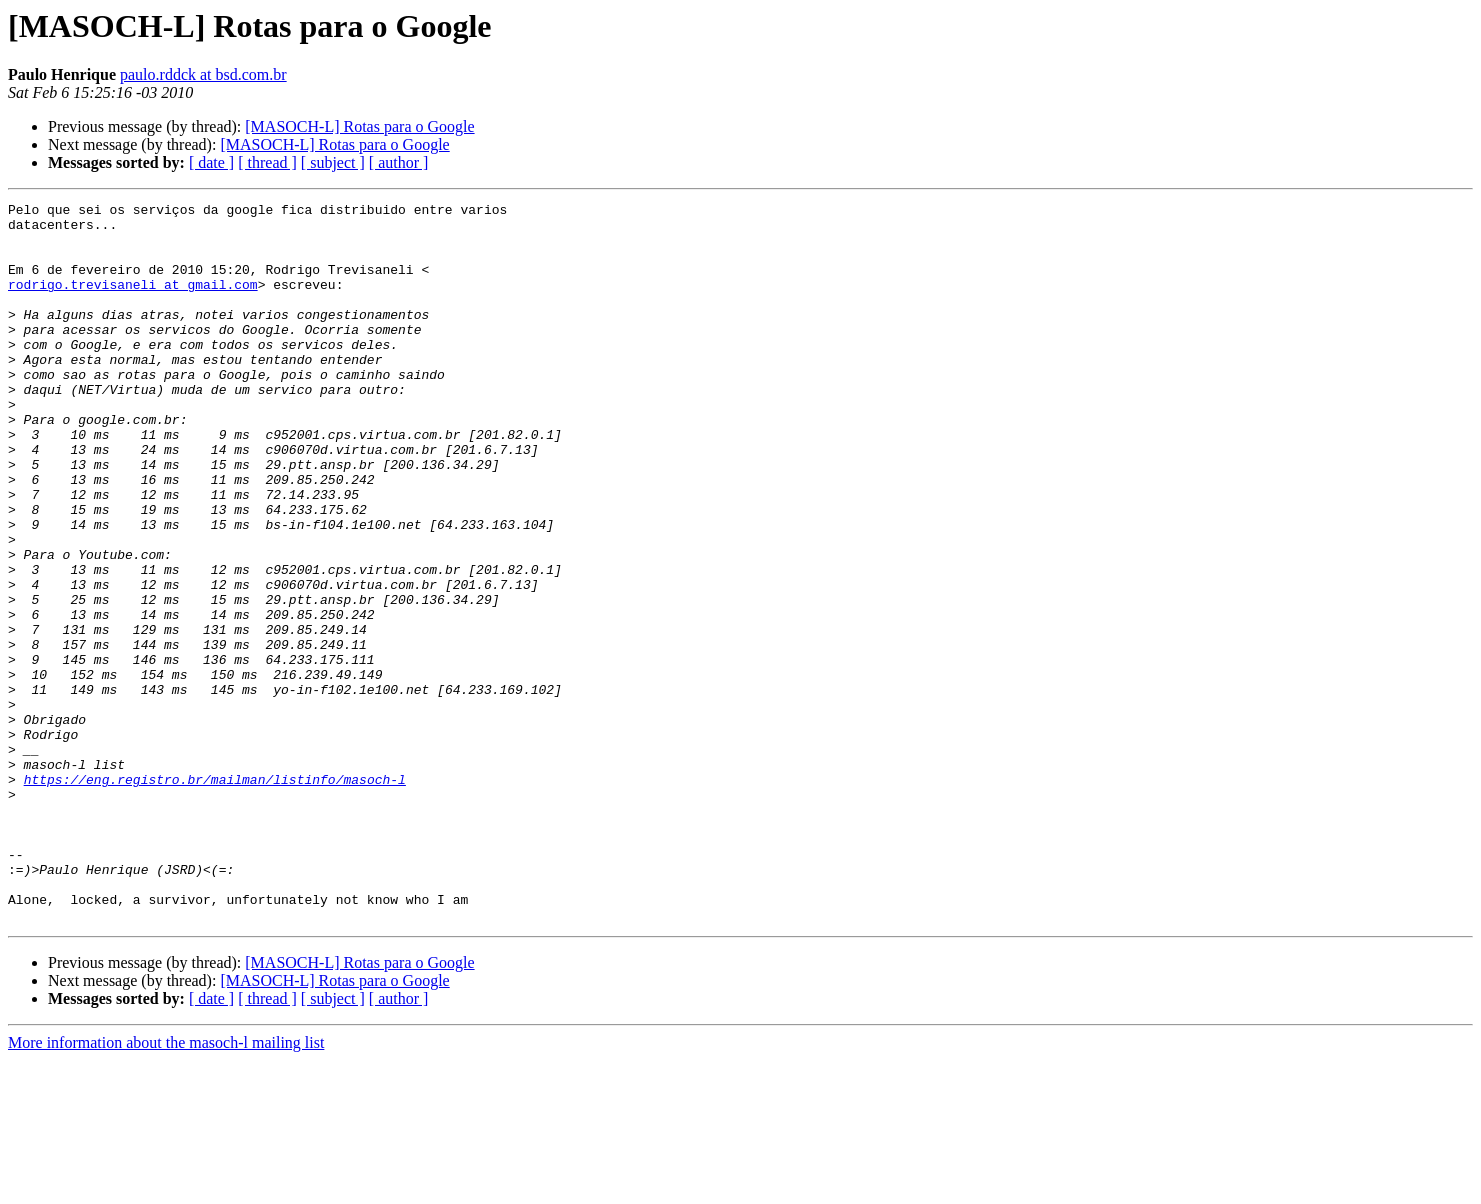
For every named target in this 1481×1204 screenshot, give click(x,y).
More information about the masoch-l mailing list (166, 1186)
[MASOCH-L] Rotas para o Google (359, 126)
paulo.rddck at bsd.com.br (203, 74)
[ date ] (211, 162)
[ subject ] (333, 162)
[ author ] (399, 162)
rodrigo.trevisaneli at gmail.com (133, 302)
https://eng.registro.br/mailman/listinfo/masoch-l (215, 896)
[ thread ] (267, 162)
